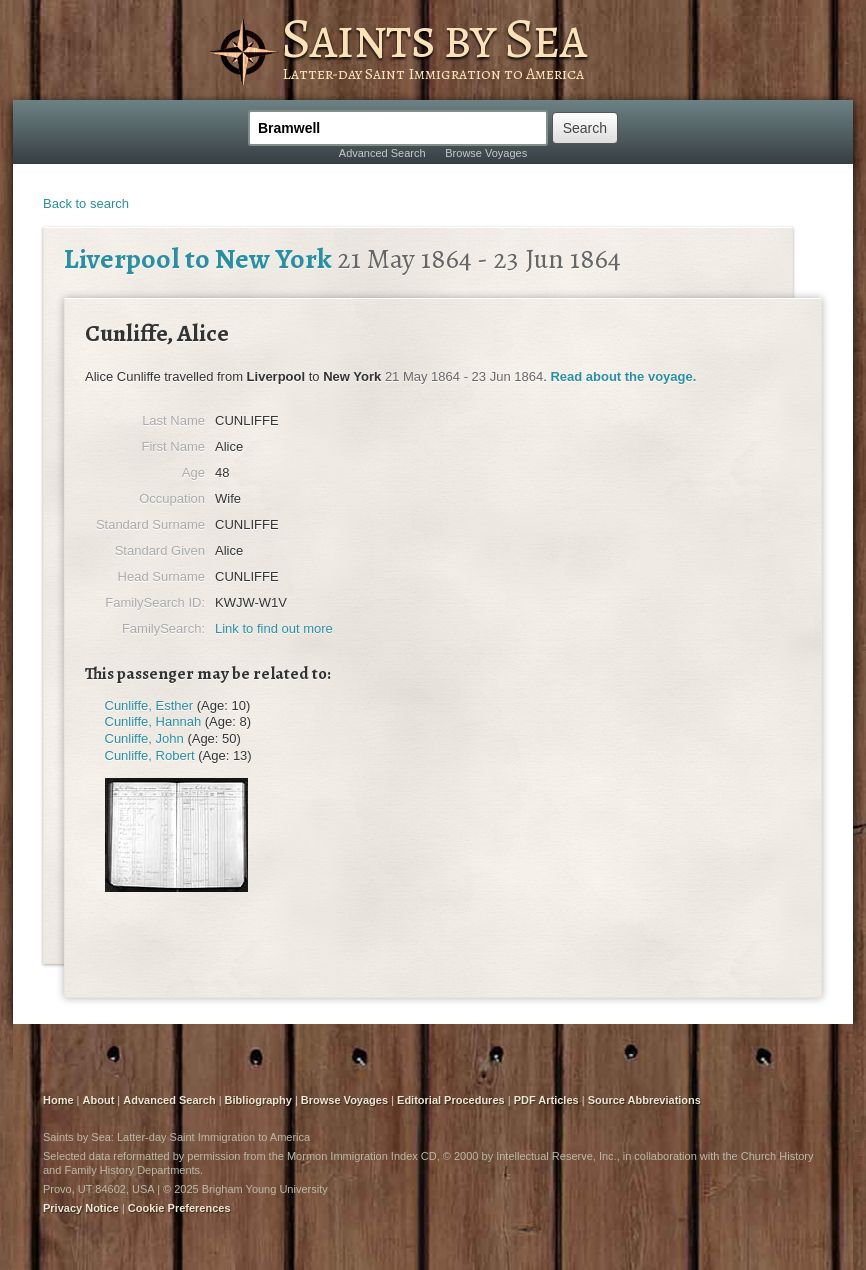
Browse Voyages (486, 153)
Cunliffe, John (144, 738)
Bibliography (258, 1100)
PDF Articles (546, 1100)
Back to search (86, 203)
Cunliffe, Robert (150, 755)
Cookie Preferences (179, 1208)
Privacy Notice (81, 1208)
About (99, 1100)
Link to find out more (274, 628)
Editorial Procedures (451, 1100)
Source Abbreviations (644, 1100)
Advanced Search (382, 153)
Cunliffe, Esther (149, 705)
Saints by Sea (433, 38)
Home (58, 1100)
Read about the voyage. (623, 376)
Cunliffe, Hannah (153, 721)
